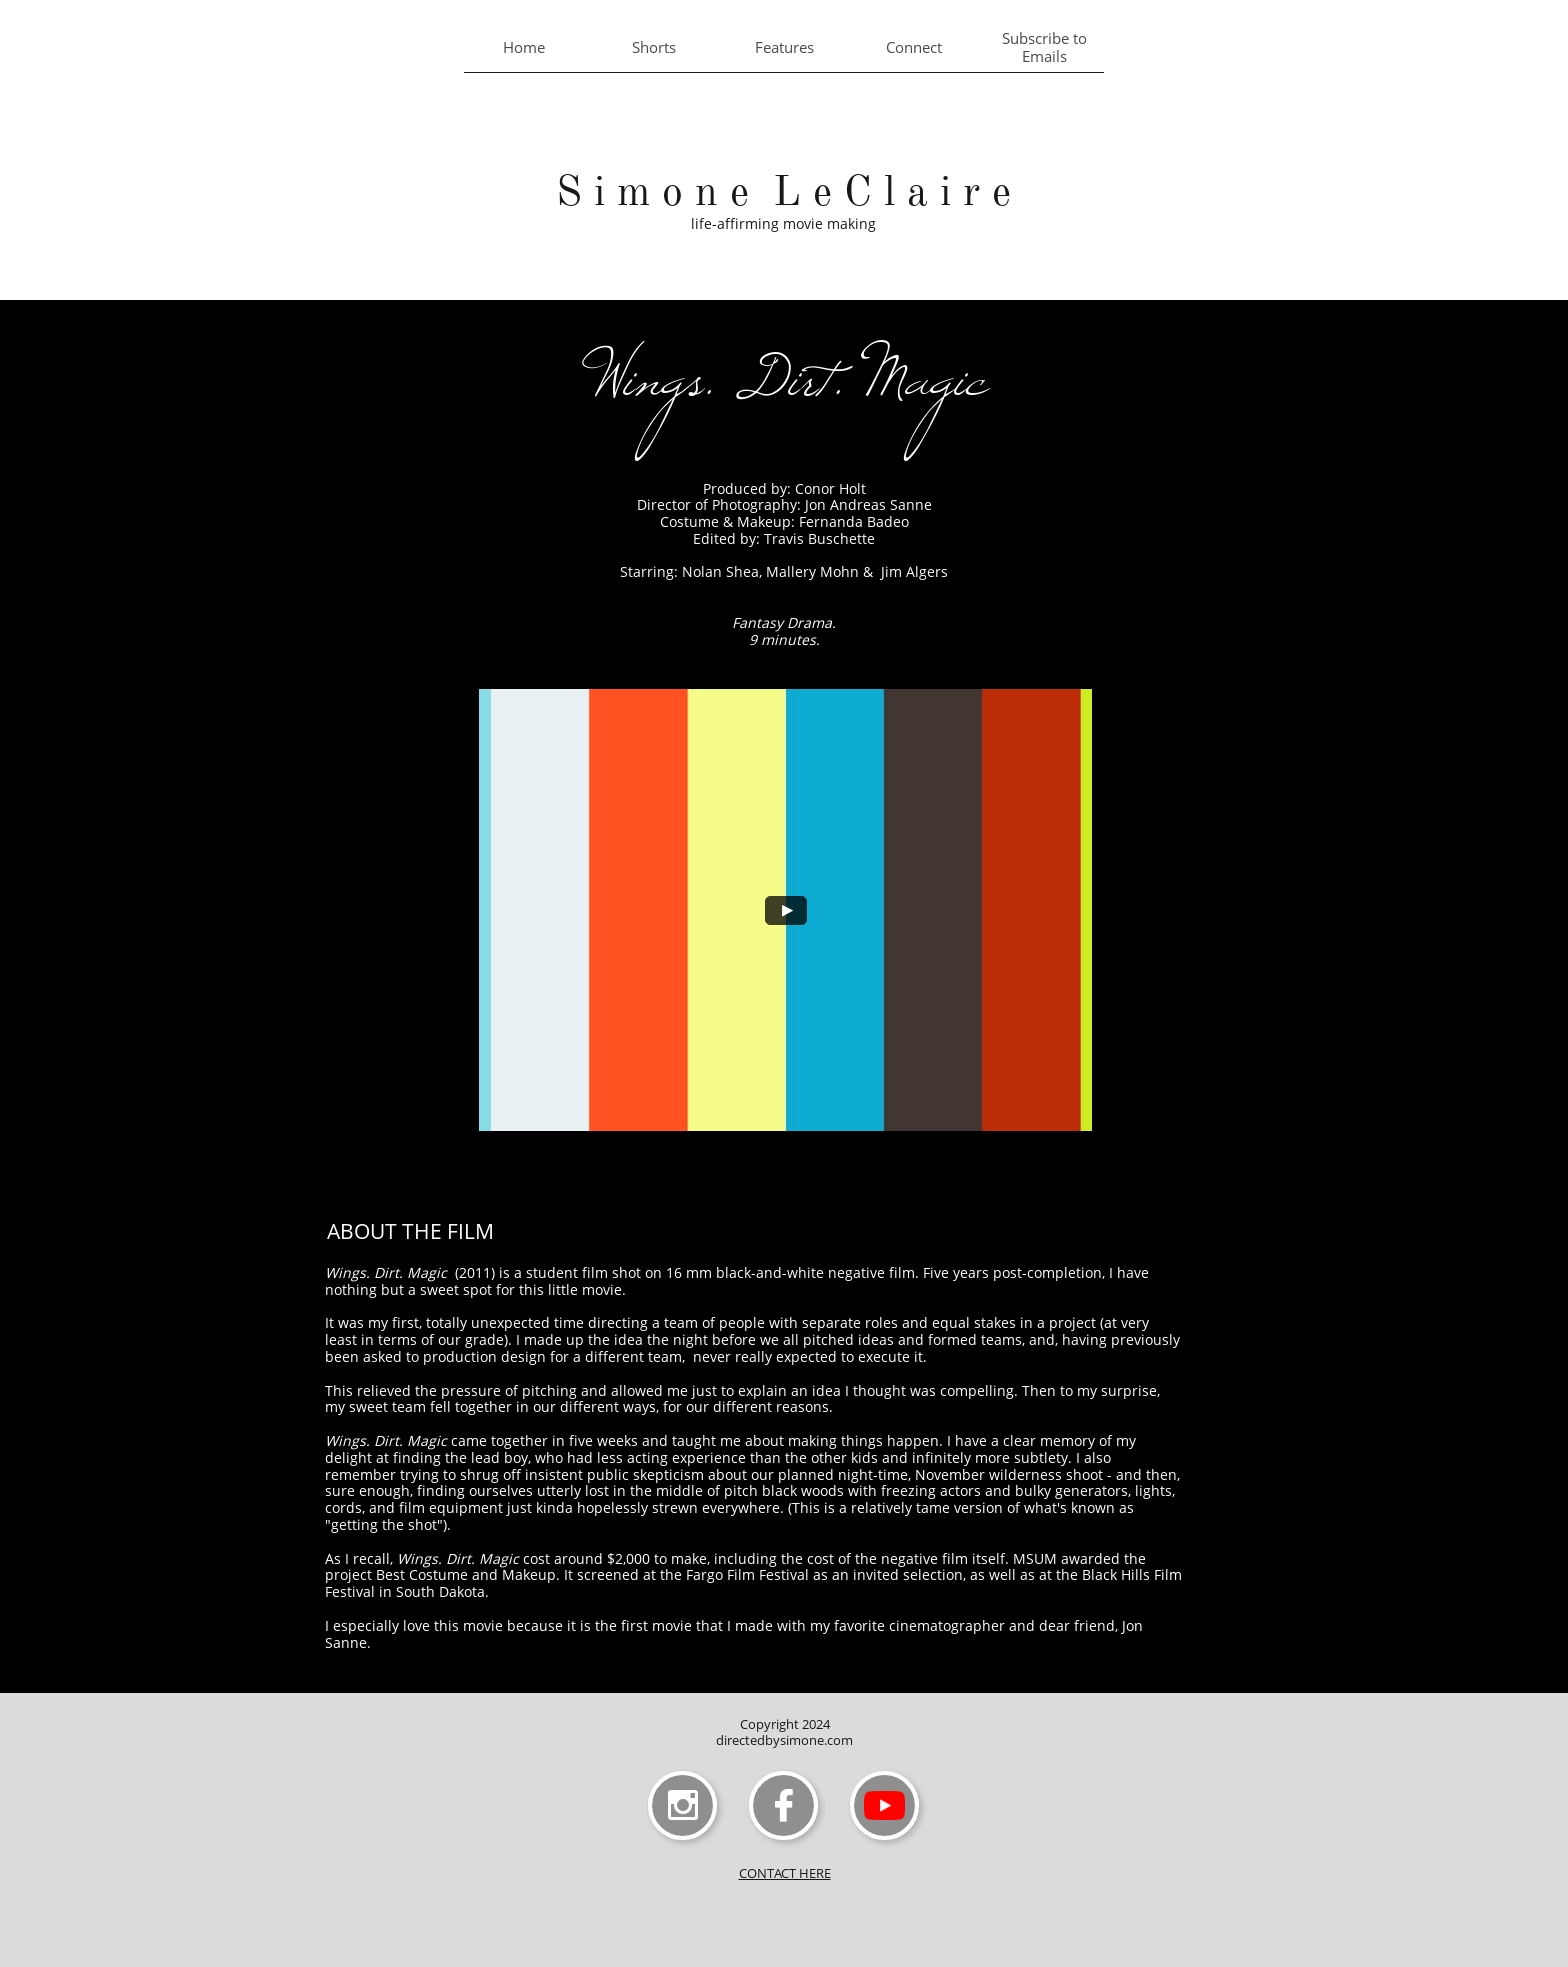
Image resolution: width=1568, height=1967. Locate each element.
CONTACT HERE (785, 1873)
